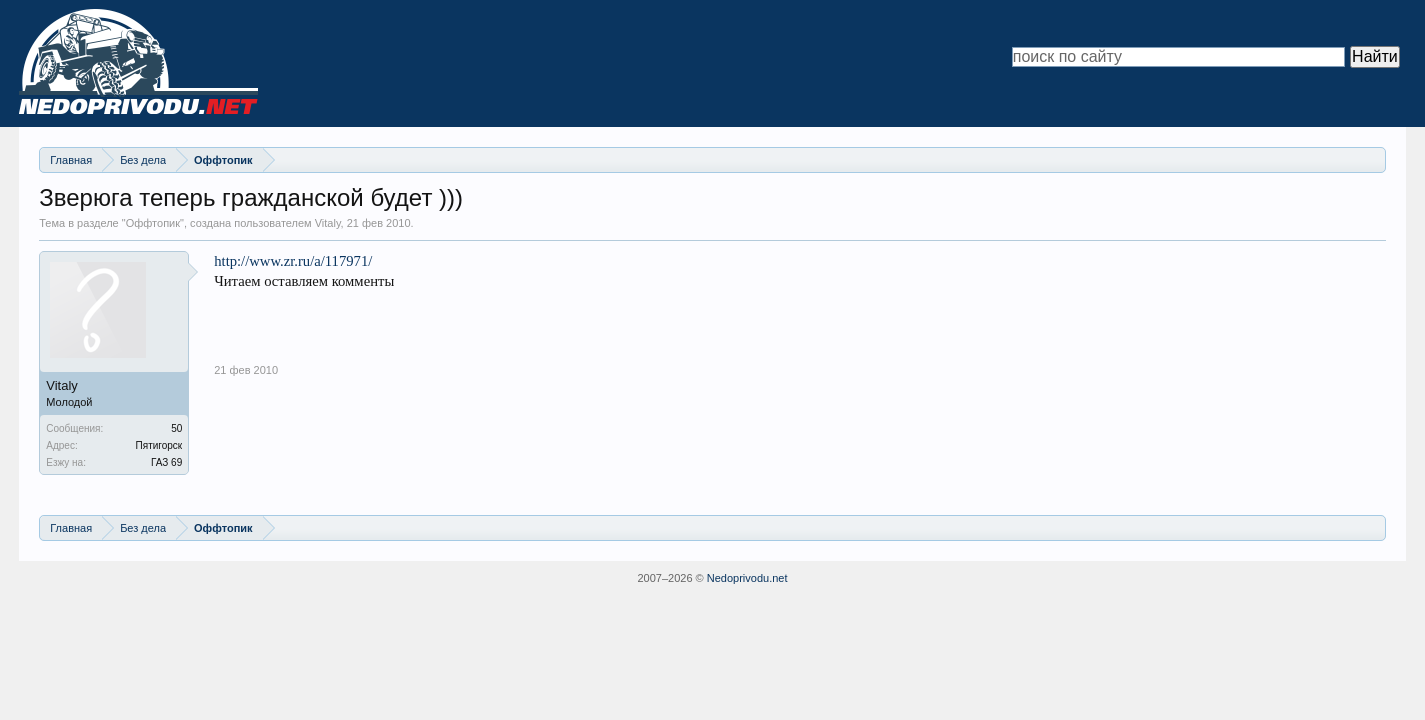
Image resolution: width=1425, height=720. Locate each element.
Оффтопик (153, 223)
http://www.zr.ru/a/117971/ (293, 261)
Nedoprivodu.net (747, 578)
